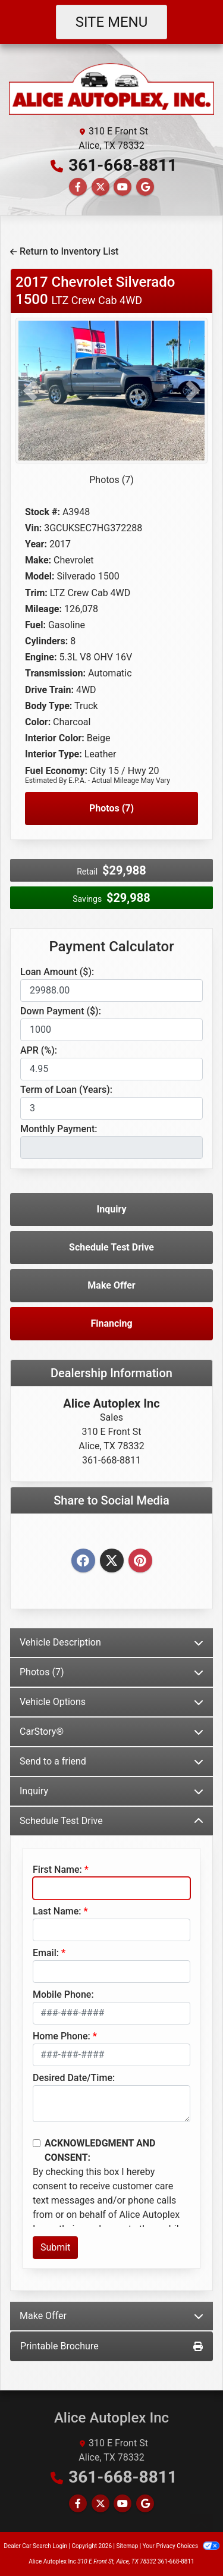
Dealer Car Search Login (35, 2546)
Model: (39, 576)
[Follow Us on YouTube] (122, 187)
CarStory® (111, 1731)
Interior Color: (54, 738)
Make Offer (111, 1285)
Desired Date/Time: (74, 2077)
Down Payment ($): (60, 1011)
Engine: (40, 657)
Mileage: (43, 609)
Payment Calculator (111, 946)
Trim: (36, 592)
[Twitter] (112, 1561)
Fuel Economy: (56, 770)
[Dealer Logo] (111, 88)
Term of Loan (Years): (66, 1089)
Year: (36, 544)
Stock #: (42, 512)
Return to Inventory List (64, 251)
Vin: (33, 528)
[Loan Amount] (111, 990)
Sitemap (127, 2546)
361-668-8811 (122, 165)
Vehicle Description (111, 1642)
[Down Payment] (111, 1030)
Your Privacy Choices (181, 2546)
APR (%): (38, 1050)
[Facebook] (83, 1561)
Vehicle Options (111, 1701)
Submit (55, 2247)
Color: (38, 722)
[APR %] (111, 1069)
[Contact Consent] (36, 2143)
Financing (111, 1323)
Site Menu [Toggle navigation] (112, 22)
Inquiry (112, 1209)
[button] (29, 390)
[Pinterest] (140, 1561)
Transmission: (55, 673)
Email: (46, 1952)
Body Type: (48, 706)
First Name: (57, 1869)
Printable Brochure (111, 2346)
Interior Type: (53, 754)
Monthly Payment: (59, 1129)
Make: (38, 560)
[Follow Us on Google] (145, 187)
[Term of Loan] (111, 1108)
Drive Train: (49, 689)
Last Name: (57, 1911)
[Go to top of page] (201, 2526)
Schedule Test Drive (111, 1247)
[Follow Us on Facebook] (78, 187)
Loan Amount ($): (57, 971)
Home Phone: (61, 2036)
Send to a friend (111, 1761)
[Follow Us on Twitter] (100, 187)
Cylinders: (46, 641)
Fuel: (35, 625)
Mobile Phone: (63, 1994)
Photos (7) (111, 479)
